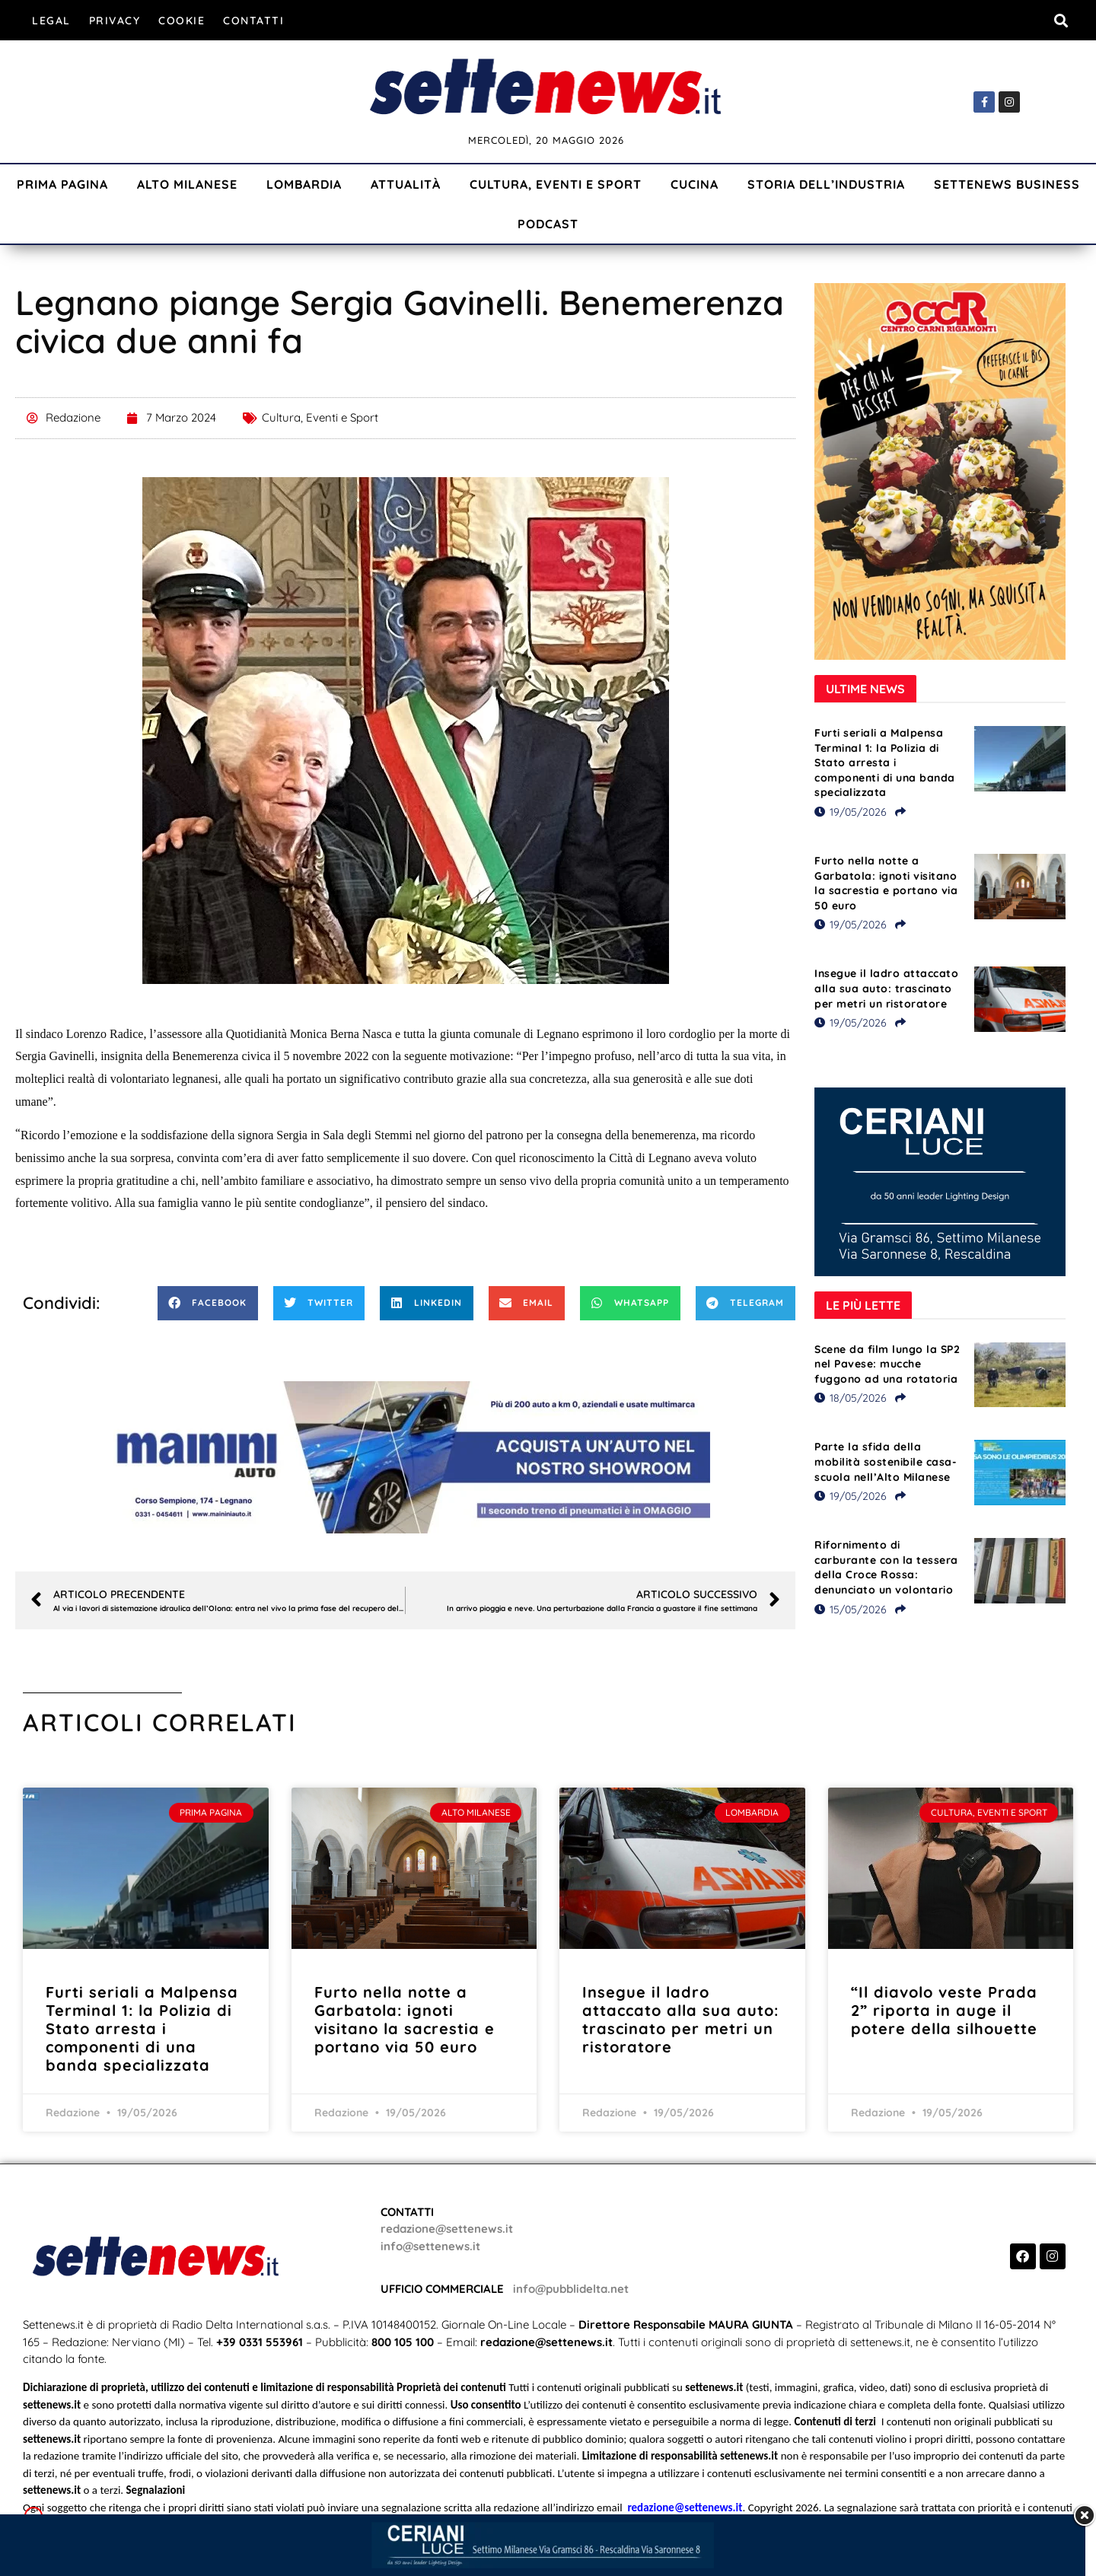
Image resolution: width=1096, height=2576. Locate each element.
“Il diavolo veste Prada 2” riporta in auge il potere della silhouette (944, 2010)
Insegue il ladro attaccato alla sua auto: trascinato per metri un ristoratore (886, 988)
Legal (51, 20)
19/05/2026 (850, 812)
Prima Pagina (62, 184)
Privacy (115, 20)
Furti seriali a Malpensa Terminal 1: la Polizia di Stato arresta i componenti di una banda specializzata (884, 762)
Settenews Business (1007, 184)
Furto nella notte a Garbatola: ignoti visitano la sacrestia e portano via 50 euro (885, 883)
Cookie (181, 20)
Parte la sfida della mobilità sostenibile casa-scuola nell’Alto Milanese (885, 1461)
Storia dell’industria (826, 184)
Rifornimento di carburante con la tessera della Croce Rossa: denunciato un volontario (886, 1567)
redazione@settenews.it (447, 2228)
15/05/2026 (850, 1609)
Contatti (253, 20)
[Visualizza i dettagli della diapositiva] (405, 1457)
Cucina (694, 184)
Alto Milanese (187, 184)
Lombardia (304, 184)
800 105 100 (402, 2342)
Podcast (548, 223)
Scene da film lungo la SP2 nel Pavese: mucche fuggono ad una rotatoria (887, 1364)
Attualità (406, 184)
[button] (1060, 20)
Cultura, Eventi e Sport (556, 184)
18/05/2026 (850, 1398)
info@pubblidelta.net (571, 2288)
